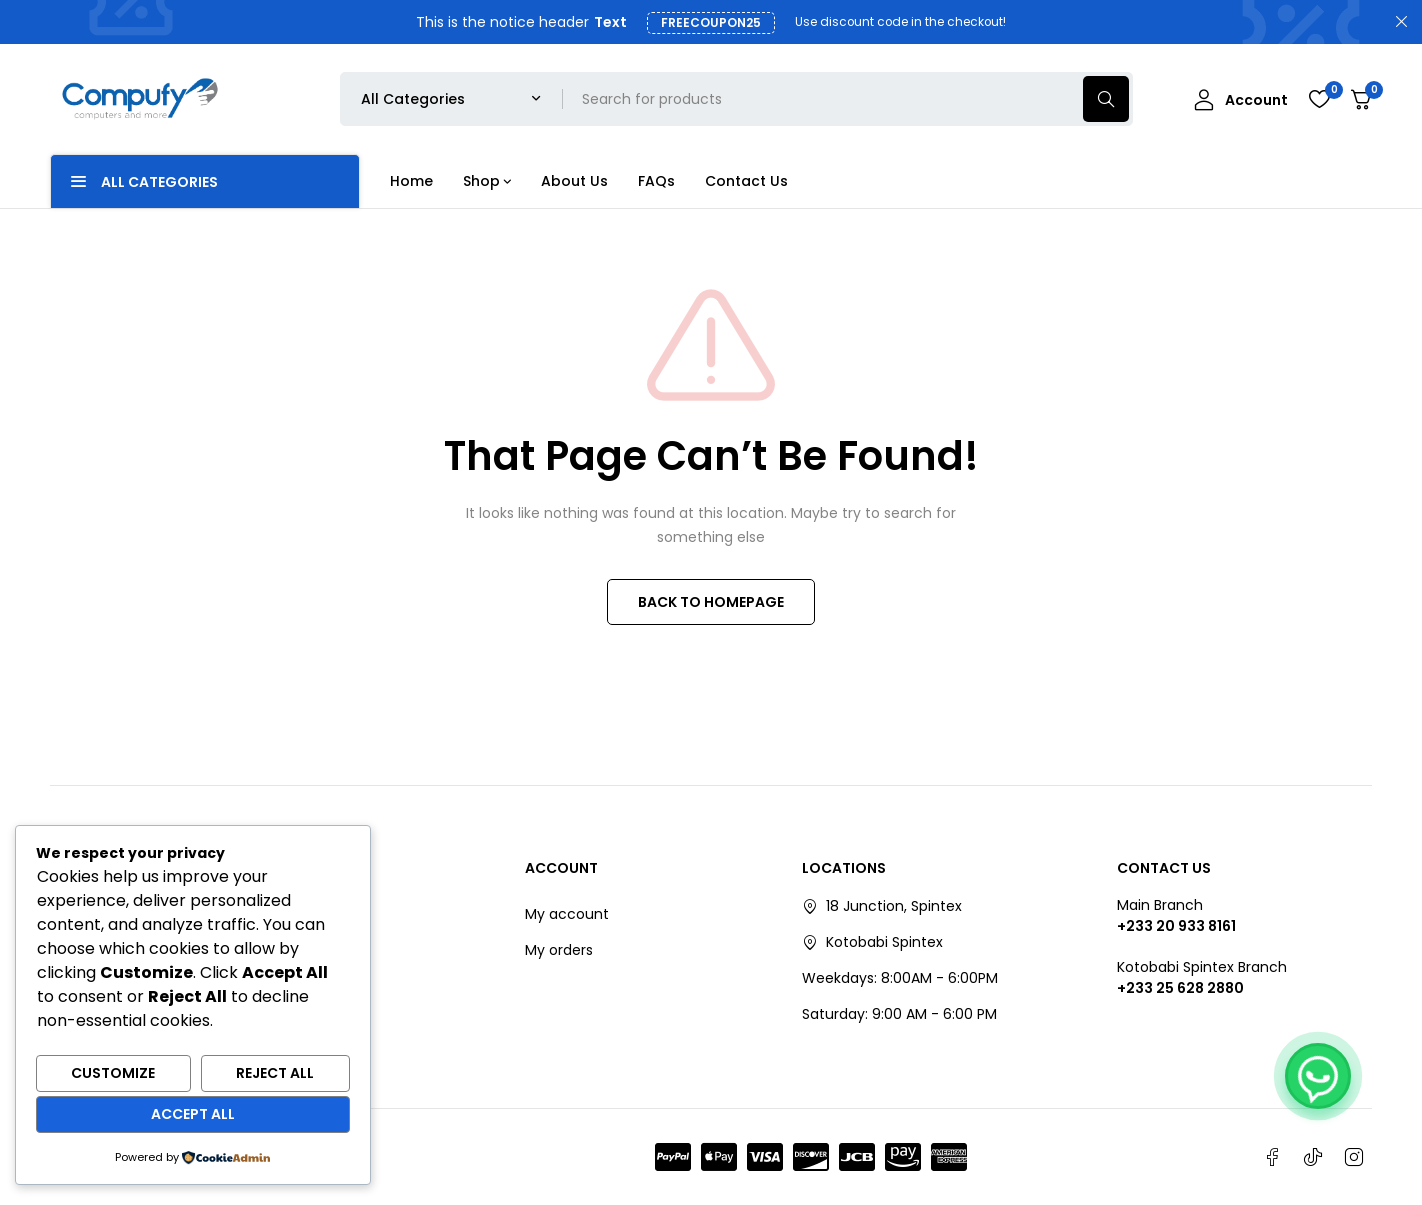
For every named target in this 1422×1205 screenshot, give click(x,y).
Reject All (275, 1073)
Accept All (193, 1114)
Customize (113, 1073)
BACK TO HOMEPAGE (711, 602)
